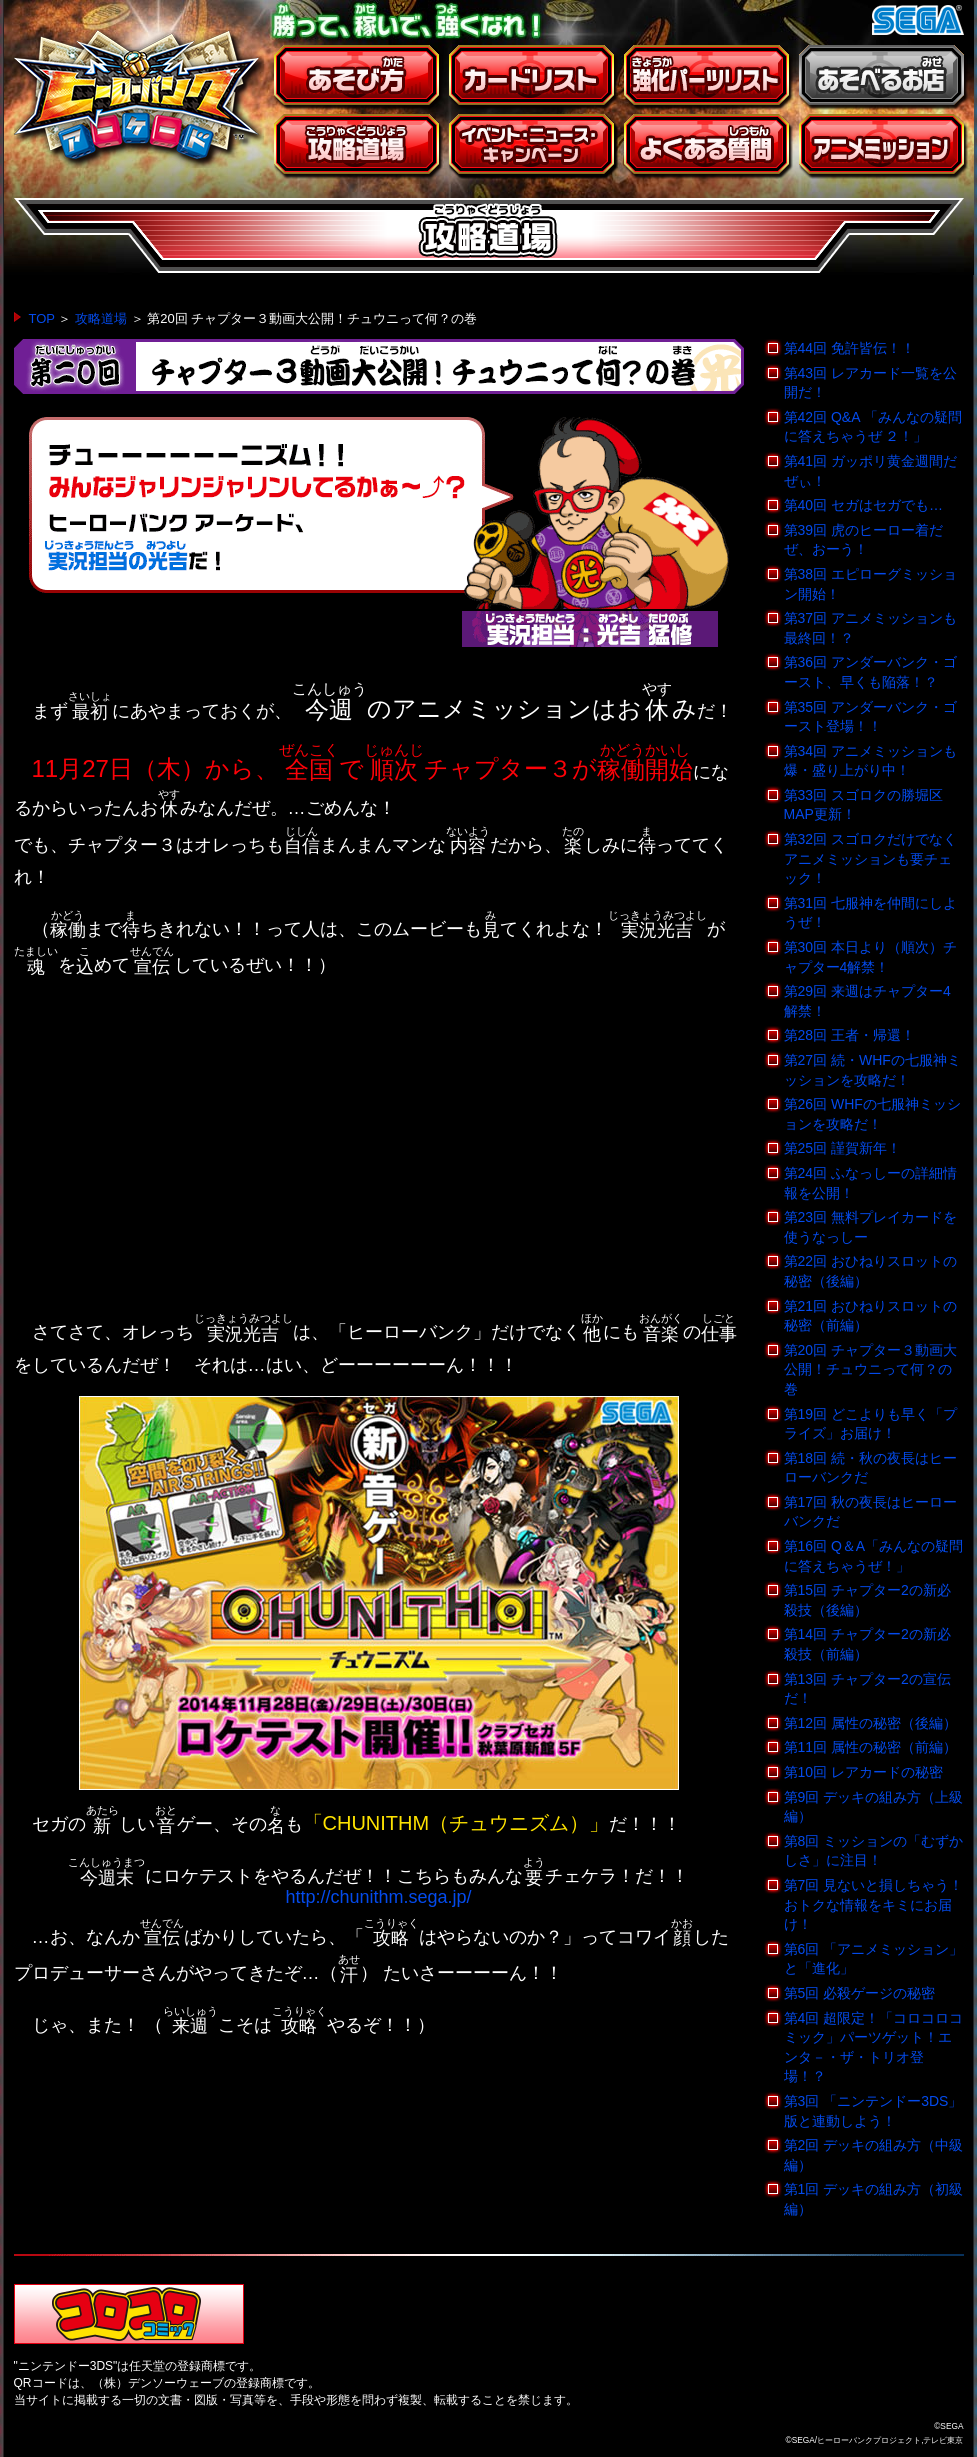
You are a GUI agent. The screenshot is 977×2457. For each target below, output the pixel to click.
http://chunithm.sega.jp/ (378, 1897)
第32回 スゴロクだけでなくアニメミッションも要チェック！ (870, 858)
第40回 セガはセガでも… (863, 505)
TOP (42, 318)
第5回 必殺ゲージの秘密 (860, 1993)
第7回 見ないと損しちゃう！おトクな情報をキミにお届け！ (874, 1904)
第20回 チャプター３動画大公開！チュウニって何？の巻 (870, 1369)
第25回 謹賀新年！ (842, 1148)
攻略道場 (101, 318)
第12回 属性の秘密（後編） (870, 1723)
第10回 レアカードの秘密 (863, 1772)
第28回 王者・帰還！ (849, 1035)
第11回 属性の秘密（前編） (870, 1747)
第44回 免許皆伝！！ (849, 348)
